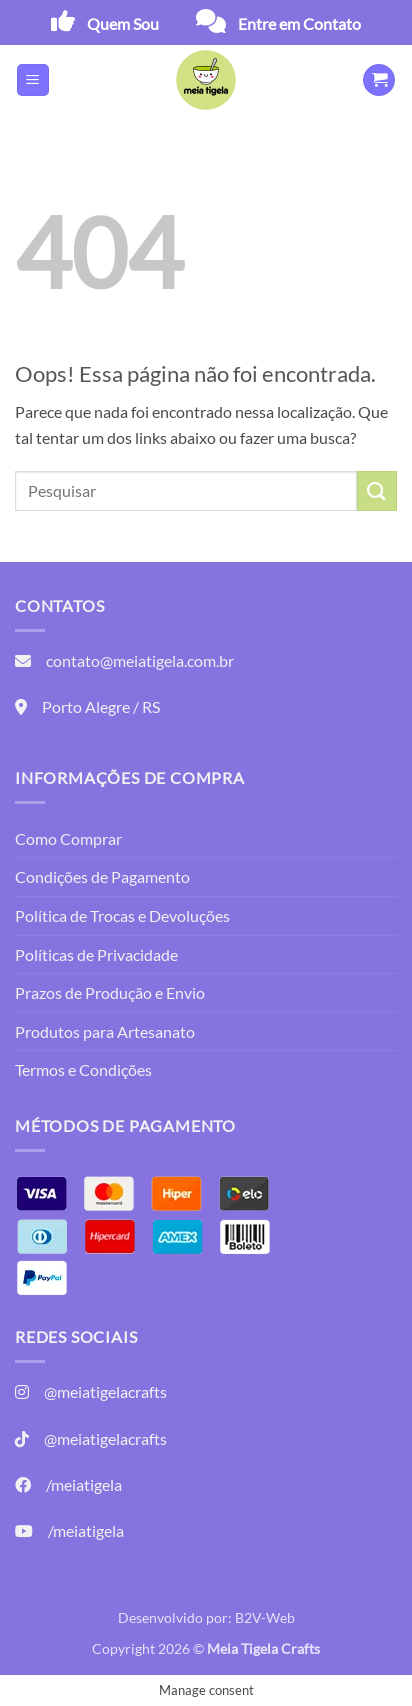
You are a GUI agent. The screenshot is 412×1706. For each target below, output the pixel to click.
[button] (33, 80)
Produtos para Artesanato (105, 1031)
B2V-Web (265, 1617)
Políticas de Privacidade (96, 954)
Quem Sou (123, 23)
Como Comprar (68, 838)
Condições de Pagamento (102, 876)
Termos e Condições (83, 1069)
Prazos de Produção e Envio (110, 992)
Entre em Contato (299, 23)
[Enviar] (377, 490)
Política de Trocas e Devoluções (122, 915)
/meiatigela (84, 1484)
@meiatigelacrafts (105, 1391)
